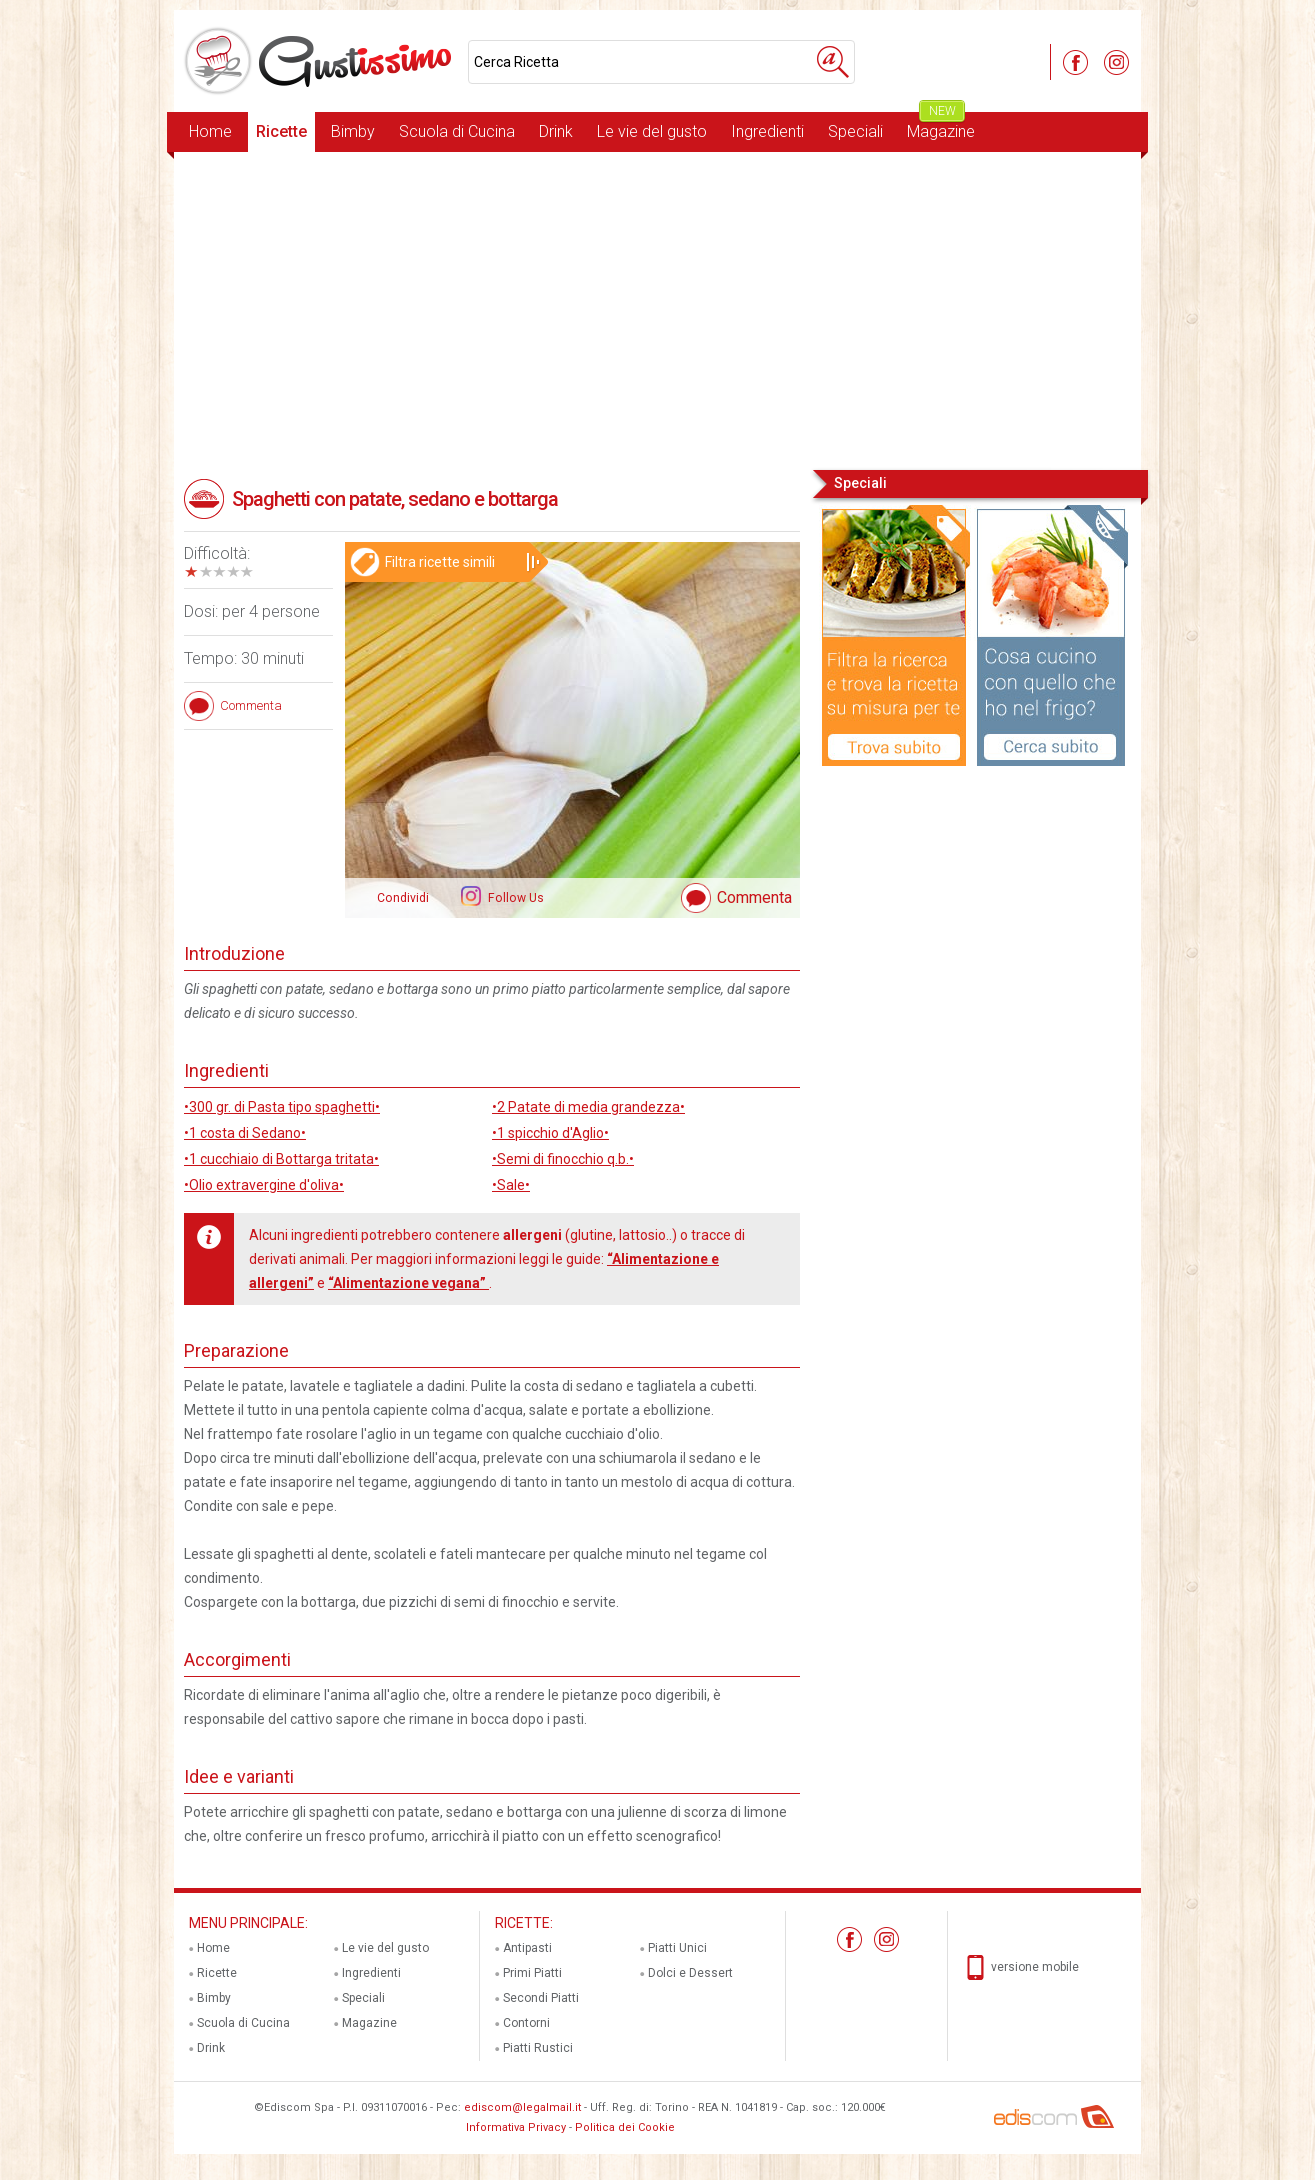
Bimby (353, 131)
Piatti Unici (677, 1948)
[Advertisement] (657, 309)
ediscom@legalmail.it (522, 2107)
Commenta (754, 897)
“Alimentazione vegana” (408, 1283)
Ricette (281, 131)
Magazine (941, 126)
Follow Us (514, 898)
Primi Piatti (532, 1973)
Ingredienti (767, 131)
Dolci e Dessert (690, 1973)
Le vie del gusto (652, 131)
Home (210, 131)
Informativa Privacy (516, 2127)
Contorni (526, 2023)
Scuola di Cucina (457, 131)
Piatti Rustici (538, 2048)
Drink (556, 131)
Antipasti (527, 1948)
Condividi (403, 898)
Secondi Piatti (541, 1998)
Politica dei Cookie (625, 2127)
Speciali (855, 131)
